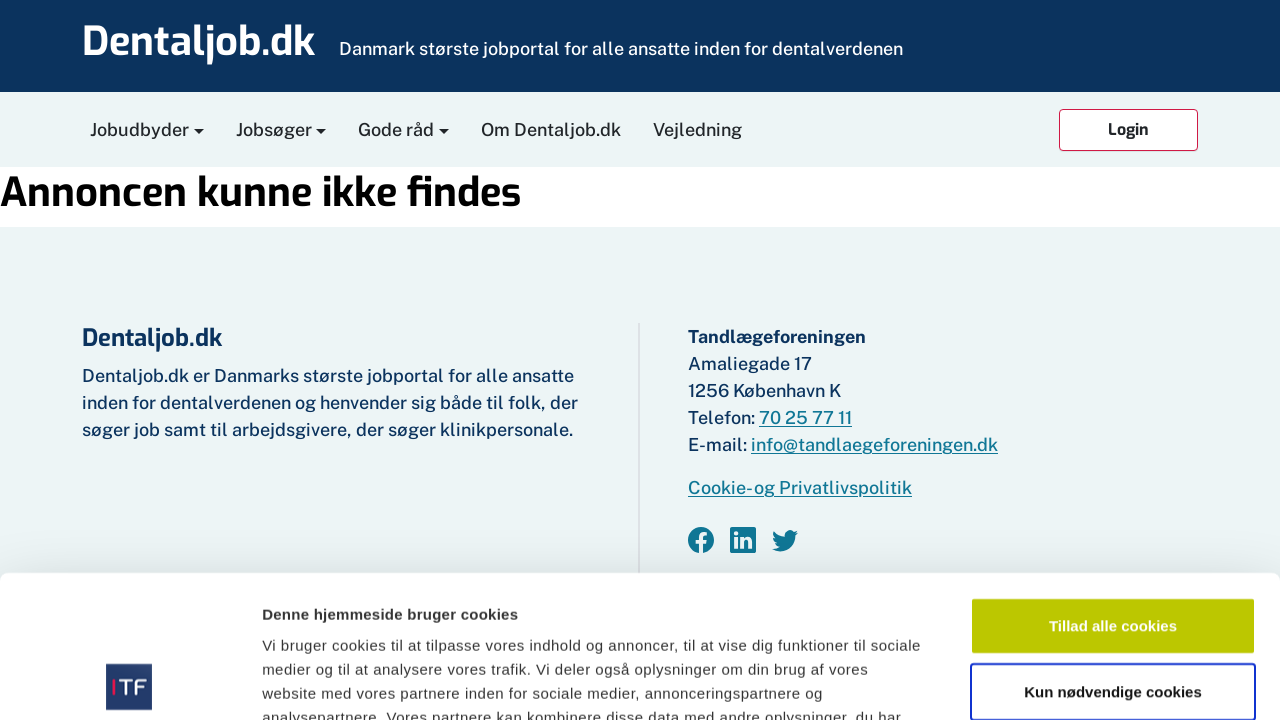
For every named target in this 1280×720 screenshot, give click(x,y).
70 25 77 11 (805, 417)
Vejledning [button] (697, 129)
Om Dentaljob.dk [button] (551, 129)
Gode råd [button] (396, 129)
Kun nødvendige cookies (1113, 549)
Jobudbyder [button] (139, 129)
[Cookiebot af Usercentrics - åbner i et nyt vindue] (129, 681)
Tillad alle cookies (1113, 483)
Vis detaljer (1039, 680)
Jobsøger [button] (274, 129)
